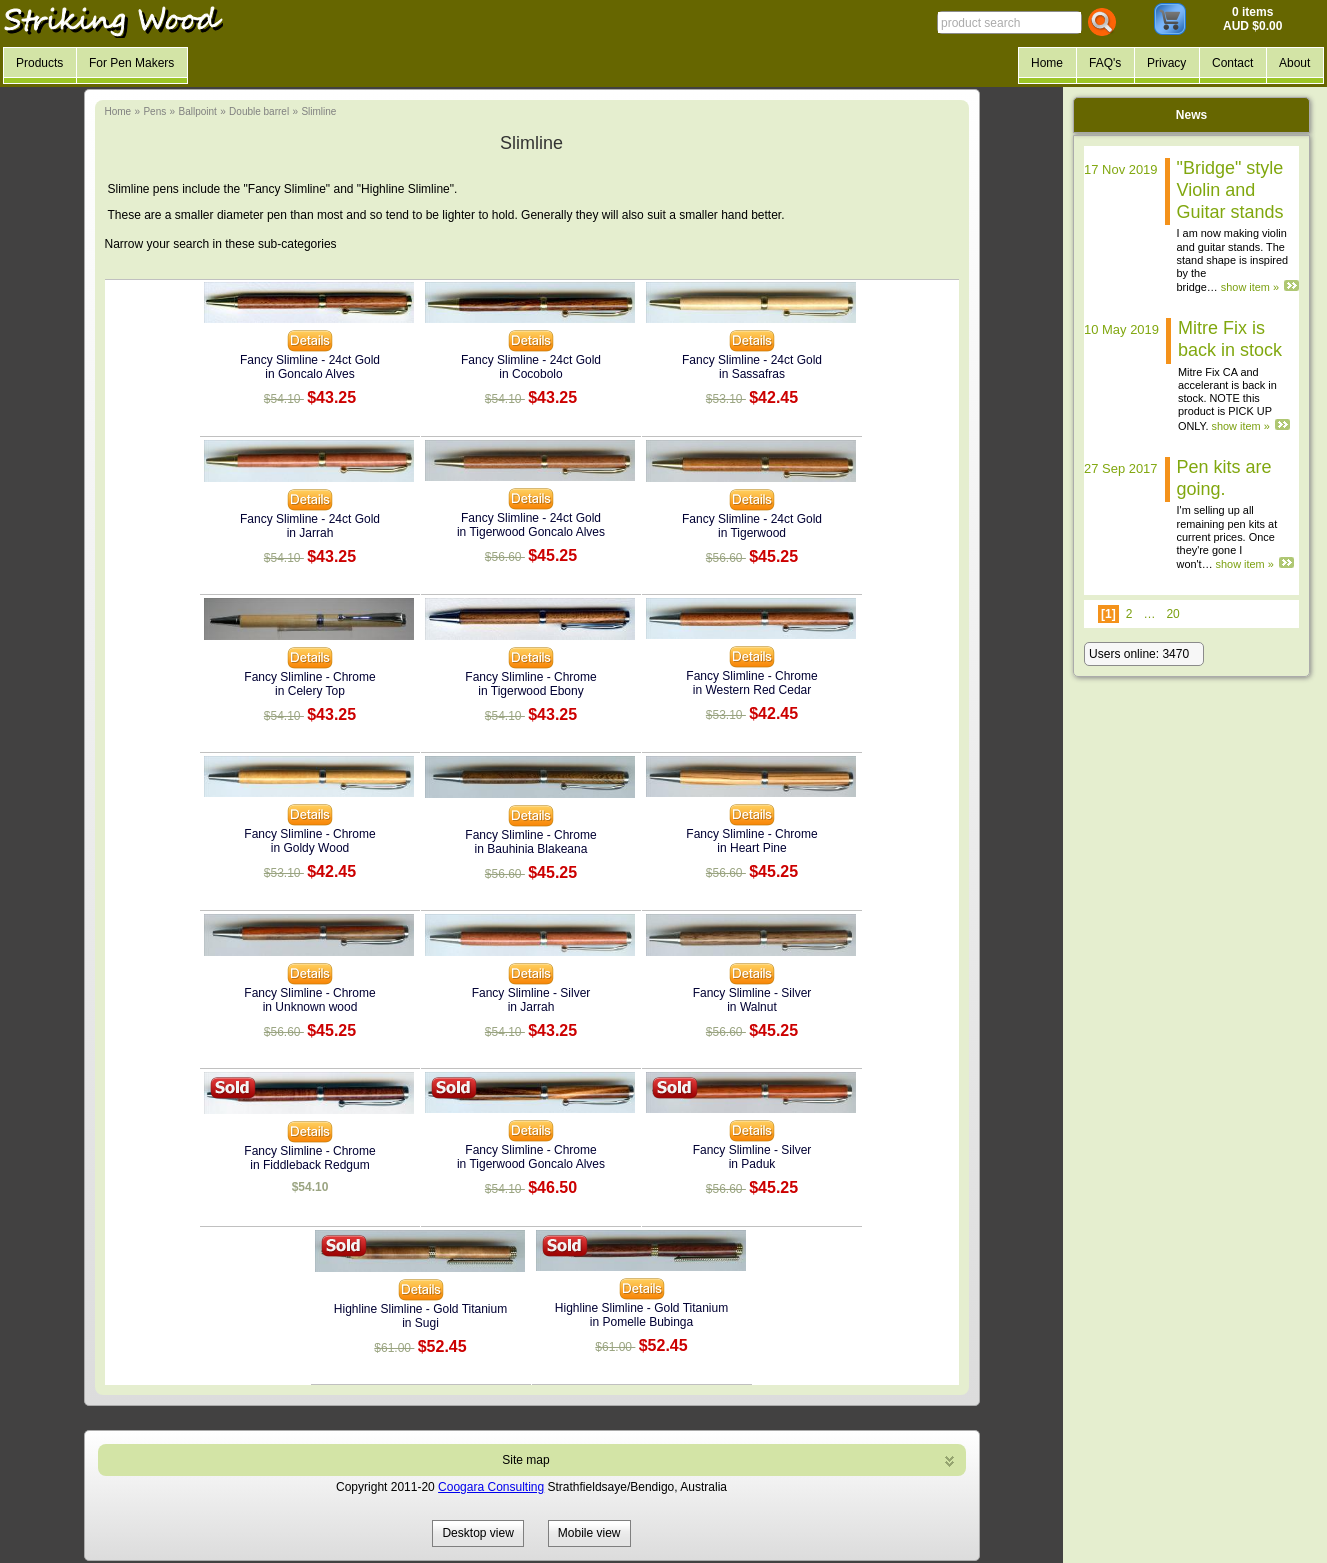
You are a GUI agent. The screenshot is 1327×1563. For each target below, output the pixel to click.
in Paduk (752, 1164)
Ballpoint (197, 111)
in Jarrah (310, 533)
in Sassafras (752, 374)
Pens (154, 111)
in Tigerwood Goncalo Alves (531, 532)
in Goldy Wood (310, 848)
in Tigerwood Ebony (530, 691)
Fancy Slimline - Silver (531, 993)
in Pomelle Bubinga (641, 1322)
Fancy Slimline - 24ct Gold (310, 360)
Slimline (318, 111)
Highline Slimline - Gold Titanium (420, 1309)
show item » (1250, 287)
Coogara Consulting (491, 1487)
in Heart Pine (751, 848)
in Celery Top (310, 691)
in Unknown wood (310, 1007)
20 (1172, 614)
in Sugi (420, 1323)
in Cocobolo (530, 374)
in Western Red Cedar (752, 690)
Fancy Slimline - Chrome (309, 677)
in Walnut (752, 1007)
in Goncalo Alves (309, 374)
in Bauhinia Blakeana (531, 849)
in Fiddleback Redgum (309, 1165)
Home (118, 111)
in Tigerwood (752, 533)
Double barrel (259, 111)
